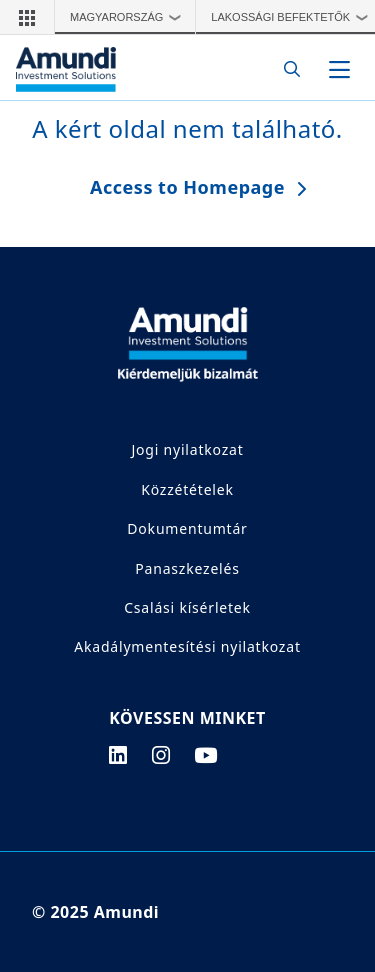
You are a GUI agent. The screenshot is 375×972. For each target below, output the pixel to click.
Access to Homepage (187, 187)
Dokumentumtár (187, 528)
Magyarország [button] (130, 17)
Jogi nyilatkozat (187, 449)
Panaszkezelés (187, 568)
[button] (27, 17)
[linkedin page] (118, 755)
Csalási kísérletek (187, 607)
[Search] (286, 69)
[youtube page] (206, 755)
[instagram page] (161, 755)
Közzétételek (187, 489)
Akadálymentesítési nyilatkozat (187, 646)
